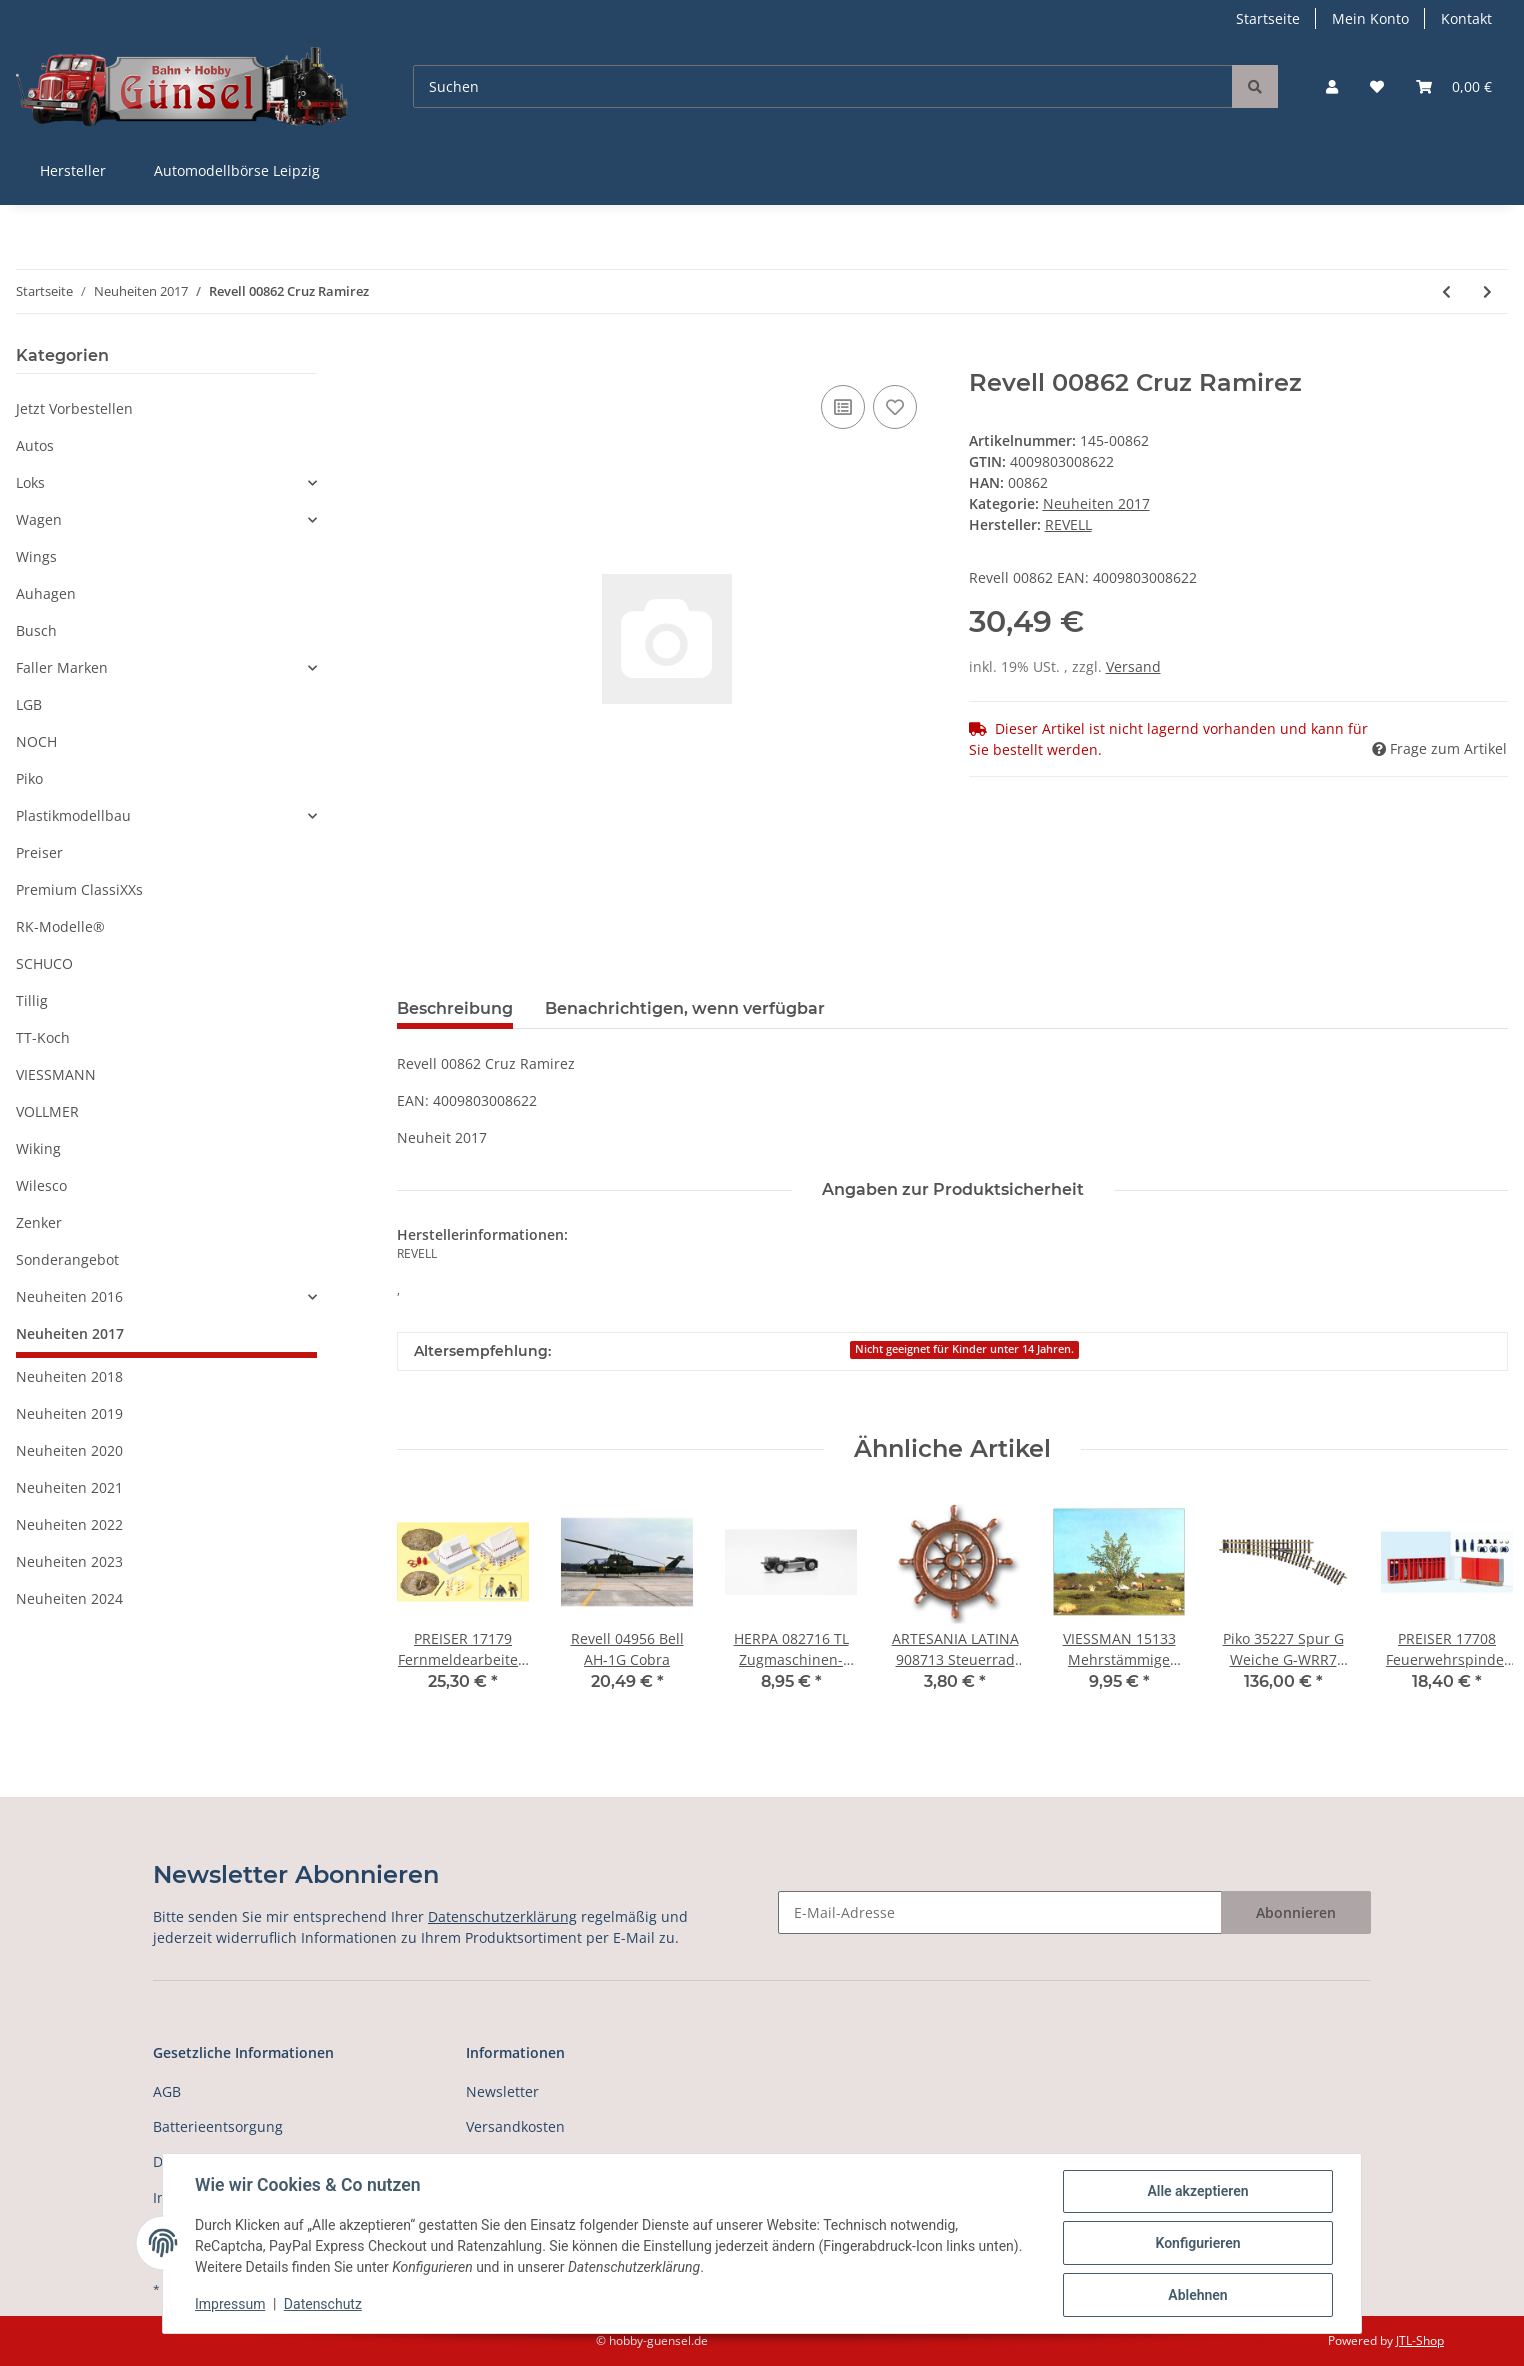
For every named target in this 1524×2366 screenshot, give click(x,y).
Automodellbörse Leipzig (237, 170)
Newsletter (502, 2091)
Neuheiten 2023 (69, 1561)
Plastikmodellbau (73, 815)
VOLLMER (47, 1111)
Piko (29, 778)
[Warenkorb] (1454, 86)
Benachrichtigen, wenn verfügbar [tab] (685, 1008)
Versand (1133, 666)
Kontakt (1466, 18)
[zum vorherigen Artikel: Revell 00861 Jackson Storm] (1446, 291)
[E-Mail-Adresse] (1000, 1912)
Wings (36, 556)
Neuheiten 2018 (69, 1376)
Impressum (230, 2304)
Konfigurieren (1197, 2243)
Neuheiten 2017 (1096, 503)
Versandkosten (515, 2126)
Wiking (38, 1148)
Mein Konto (1370, 18)
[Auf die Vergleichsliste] (843, 407)
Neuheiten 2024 (69, 1598)
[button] (1332, 86)
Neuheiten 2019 (69, 1413)
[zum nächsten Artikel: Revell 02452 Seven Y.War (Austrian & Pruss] (1487, 291)
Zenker (39, 1222)
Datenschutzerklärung (502, 1916)
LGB (29, 704)
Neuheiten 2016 (69, 1296)
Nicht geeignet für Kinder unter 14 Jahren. (964, 1349)
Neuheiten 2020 (69, 1450)
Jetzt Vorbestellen (74, 408)
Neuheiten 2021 (69, 1487)
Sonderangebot (67, 1259)
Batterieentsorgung (218, 2126)
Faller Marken (62, 667)
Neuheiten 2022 (69, 1524)
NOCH (36, 741)
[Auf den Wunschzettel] (895, 407)
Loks (30, 482)
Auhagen (46, 593)
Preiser (39, 852)
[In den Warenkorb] (413, 358)
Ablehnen (1197, 2295)
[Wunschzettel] (1377, 86)
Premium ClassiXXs (79, 889)
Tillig (32, 1000)
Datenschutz (323, 2304)
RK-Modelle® (60, 926)
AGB (167, 2091)
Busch (36, 630)
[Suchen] (823, 86)
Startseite (1268, 18)
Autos (35, 445)
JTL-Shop (1420, 2340)
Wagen (39, 519)
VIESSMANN (56, 1074)
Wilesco (41, 1185)
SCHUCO (44, 963)
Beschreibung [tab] (455, 1008)
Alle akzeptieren (1197, 2191)
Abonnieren (1296, 1912)
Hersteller (73, 170)
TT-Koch (43, 1037)
